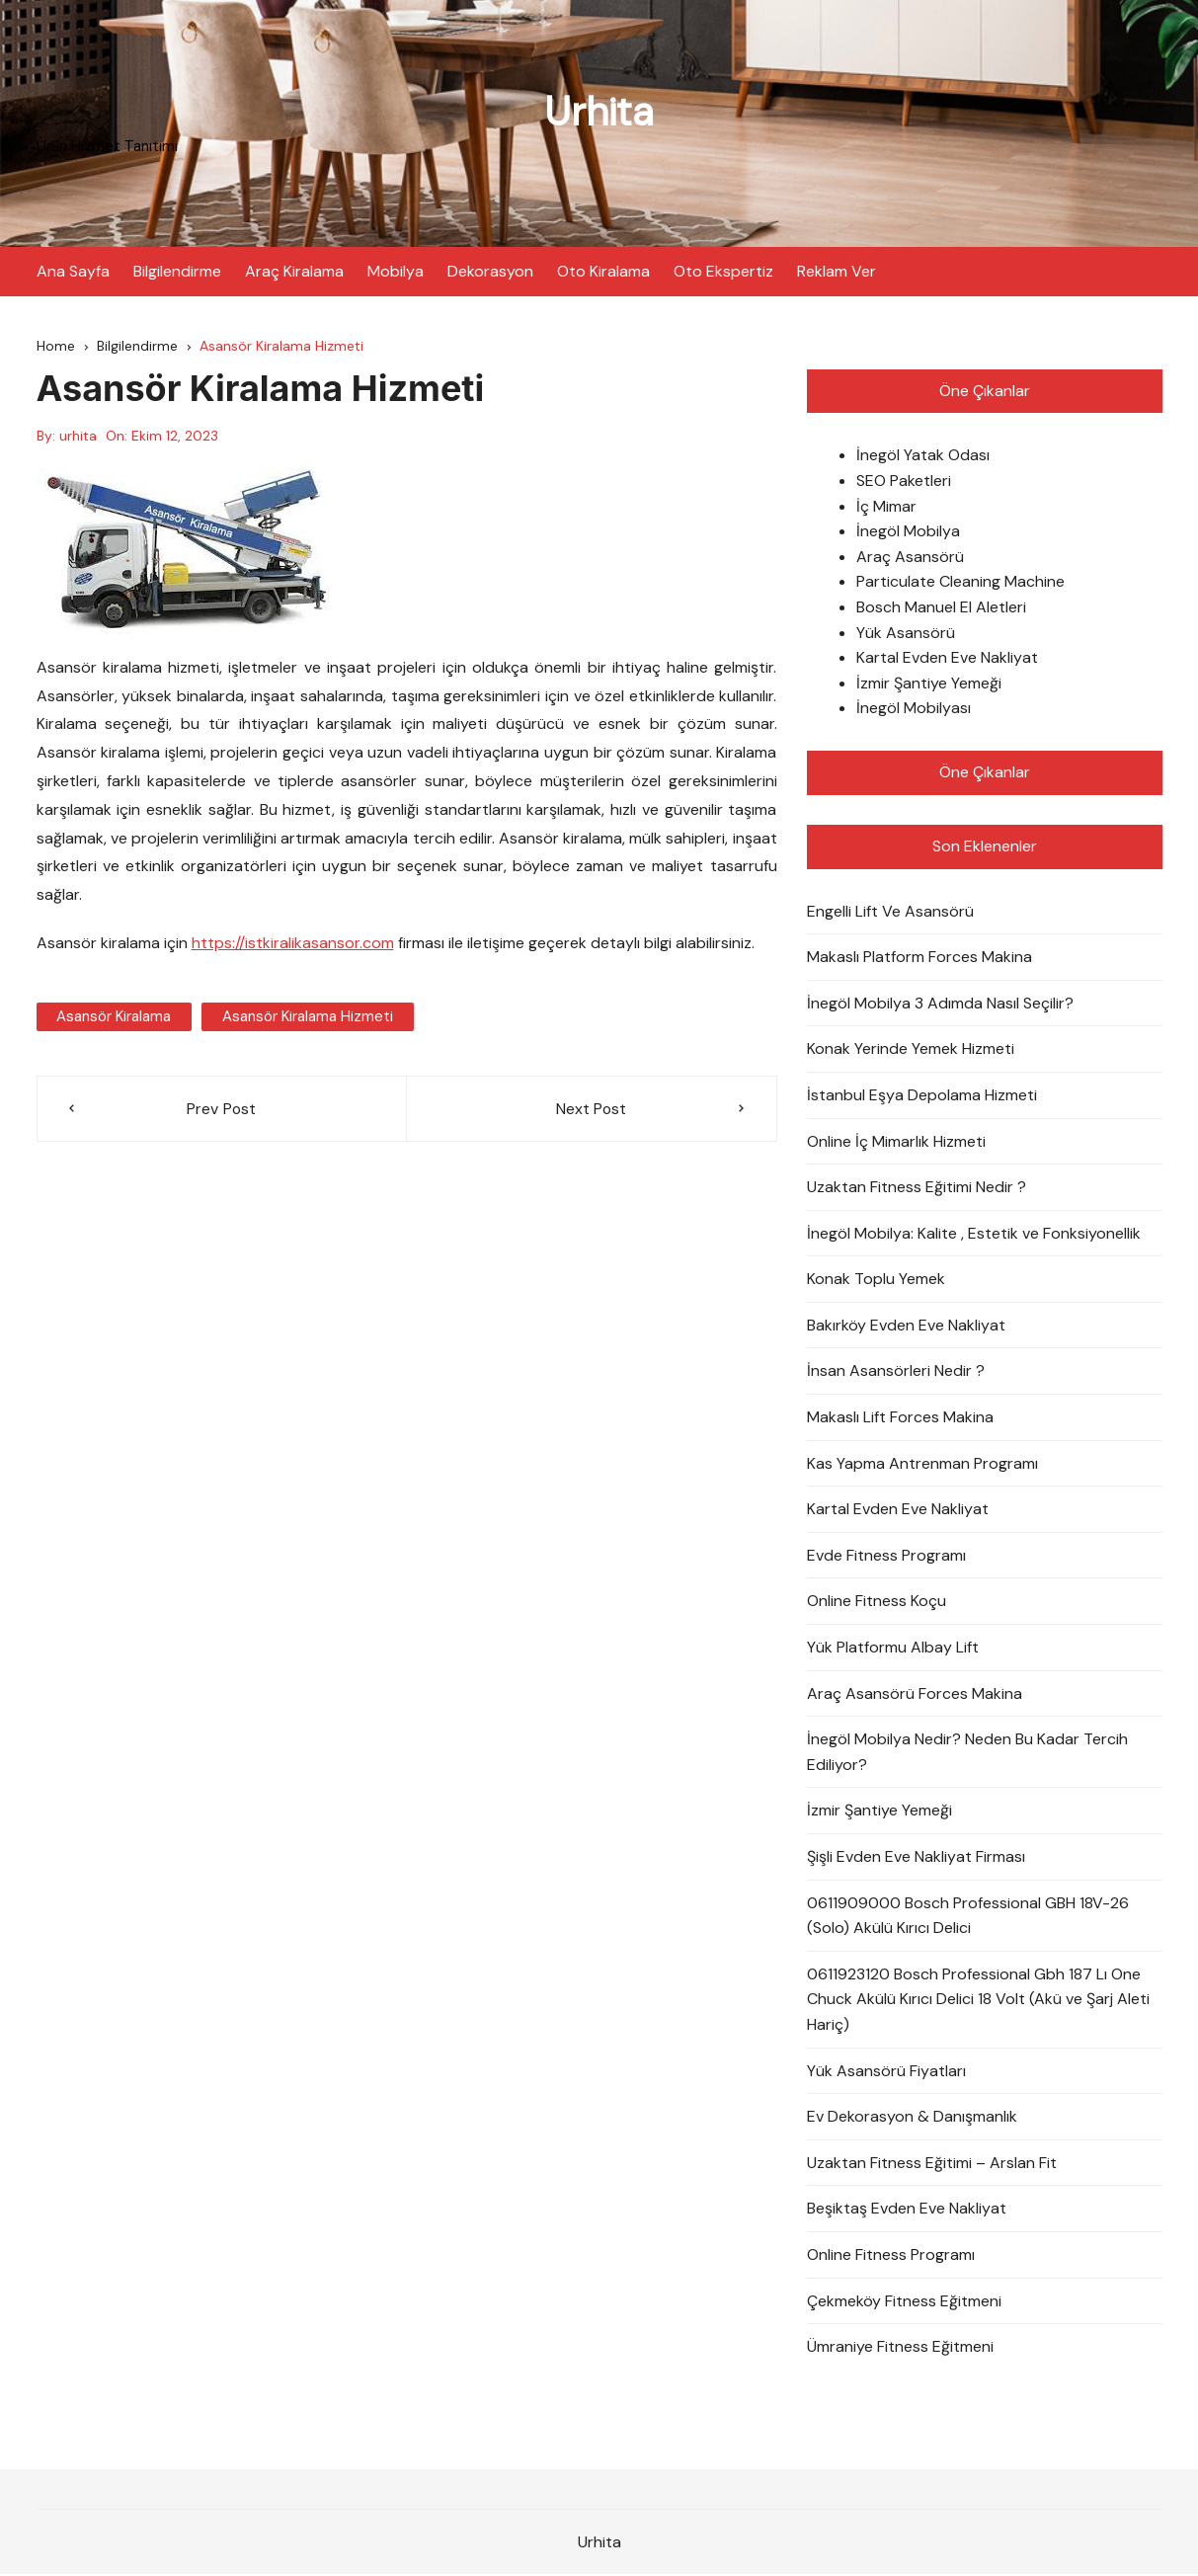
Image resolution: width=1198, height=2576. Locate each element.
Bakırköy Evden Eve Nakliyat (906, 1326)
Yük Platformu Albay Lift (893, 1649)
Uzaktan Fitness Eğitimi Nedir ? (916, 1188)
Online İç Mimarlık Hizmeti (896, 1142)
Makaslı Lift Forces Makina (900, 1419)
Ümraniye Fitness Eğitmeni (900, 2348)
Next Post (591, 1109)
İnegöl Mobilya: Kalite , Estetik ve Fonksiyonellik (974, 1234)
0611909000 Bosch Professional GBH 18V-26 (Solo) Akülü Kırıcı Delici (968, 1916)
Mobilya (395, 271)
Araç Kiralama (294, 271)
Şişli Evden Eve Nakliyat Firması (916, 1858)
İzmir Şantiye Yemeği (928, 684)
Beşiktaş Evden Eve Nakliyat (906, 2210)
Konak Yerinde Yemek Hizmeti (910, 1050)
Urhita (599, 111)
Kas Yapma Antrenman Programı (922, 1464)
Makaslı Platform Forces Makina (919, 958)
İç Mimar (886, 507)
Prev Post (221, 1109)
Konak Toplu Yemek (876, 1280)
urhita (78, 437)
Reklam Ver (836, 271)
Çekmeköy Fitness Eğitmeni (904, 2302)
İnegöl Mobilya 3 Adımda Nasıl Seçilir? (940, 1004)
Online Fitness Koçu (876, 1602)
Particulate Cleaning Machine (960, 583)
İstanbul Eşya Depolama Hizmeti (922, 1096)
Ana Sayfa (73, 271)
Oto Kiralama (603, 271)
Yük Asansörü (905, 633)
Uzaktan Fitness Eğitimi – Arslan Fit (932, 2163)
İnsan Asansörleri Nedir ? (896, 1372)
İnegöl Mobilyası (913, 709)
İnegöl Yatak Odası (923, 456)
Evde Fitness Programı (886, 1556)
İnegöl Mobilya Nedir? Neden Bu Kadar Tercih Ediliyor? (967, 1754)
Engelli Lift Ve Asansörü (890, 912)
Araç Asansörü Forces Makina (914, 1694)
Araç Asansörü (910, 557)
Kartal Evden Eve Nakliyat (947, 659)
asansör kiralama (113, 1017)
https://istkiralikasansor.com (293, 944)
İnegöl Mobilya (908, 533)
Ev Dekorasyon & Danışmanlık (912, 2118)
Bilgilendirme (177, 271)
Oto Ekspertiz (723, 271)
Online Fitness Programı (891, 2255)
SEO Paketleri (903, 482)
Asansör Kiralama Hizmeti (305, 1017)
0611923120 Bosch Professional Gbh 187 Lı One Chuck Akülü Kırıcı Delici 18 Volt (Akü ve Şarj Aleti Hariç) (978, 2000)
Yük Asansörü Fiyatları (886, 2071)
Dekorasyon (490, 271)
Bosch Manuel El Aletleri (941, 609)
